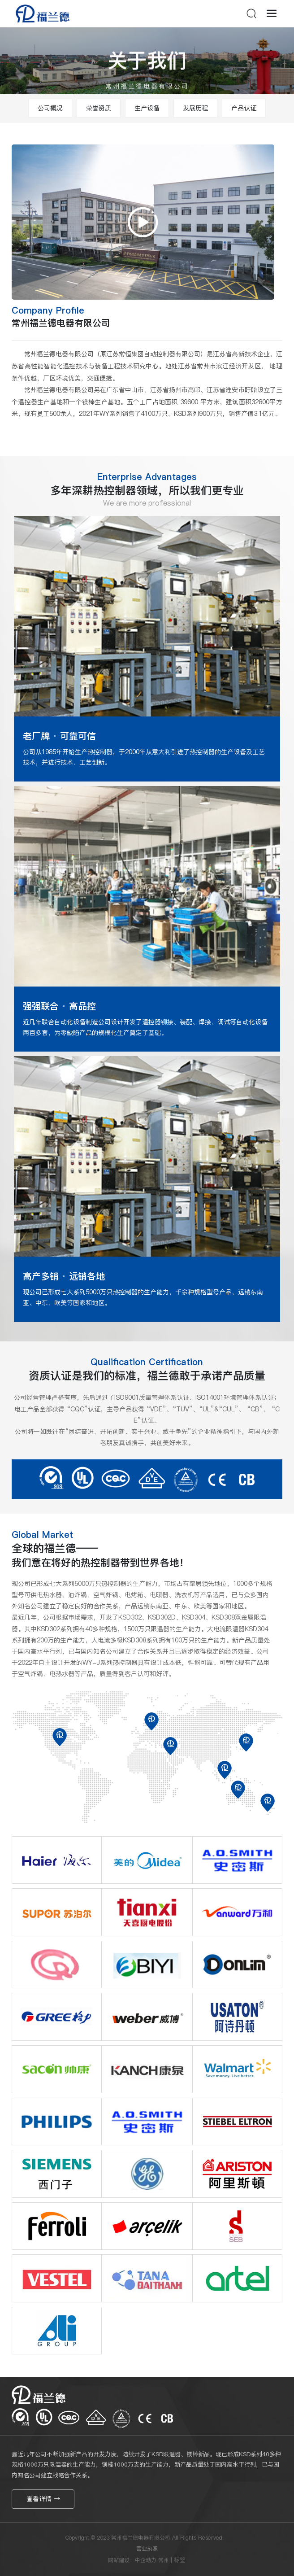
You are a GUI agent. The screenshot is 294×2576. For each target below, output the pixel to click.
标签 (180, 2560)
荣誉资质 (98, 108)
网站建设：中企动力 (132, 2560)
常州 (163, 2560)
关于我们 (147, 67)
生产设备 (147, 108)
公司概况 (50, 108)
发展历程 (195, 108)
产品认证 (243, 108)
